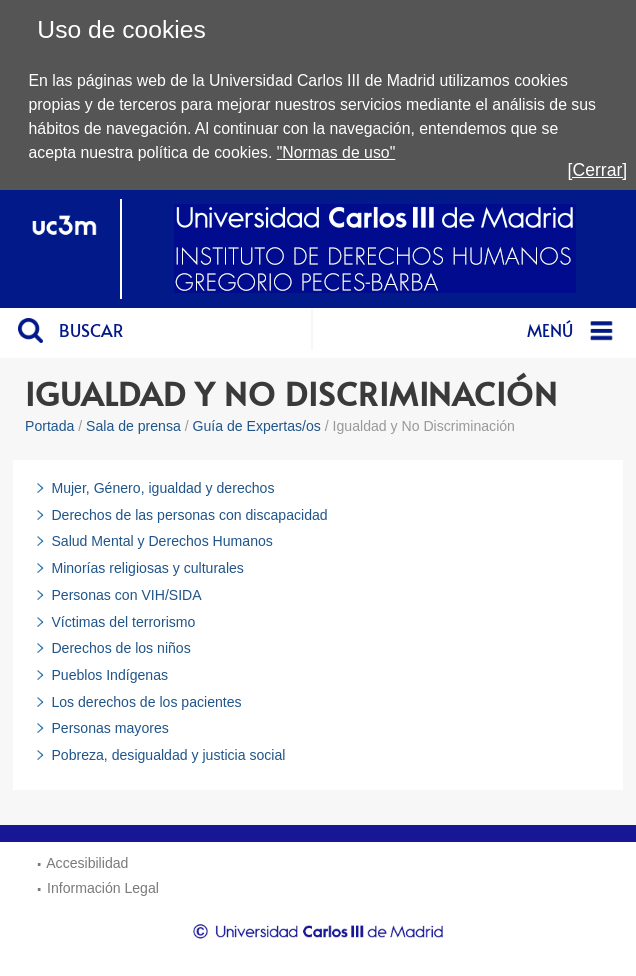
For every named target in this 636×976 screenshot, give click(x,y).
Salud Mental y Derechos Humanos (161, 541)
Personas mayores (109, 728)
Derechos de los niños (120, 648)
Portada (49, 426)
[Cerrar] (598, 170)
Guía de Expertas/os (257, 426)
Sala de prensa (133, 426)
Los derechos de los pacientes (146, 702)
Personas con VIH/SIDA (126, 595)
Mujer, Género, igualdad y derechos (162, 488)
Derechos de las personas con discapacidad (189, 515)
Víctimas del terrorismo (123, 622)
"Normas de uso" (336, 152)
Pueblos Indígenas (109, 675)
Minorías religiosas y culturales (147, 568)
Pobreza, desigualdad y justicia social (168, 755)
